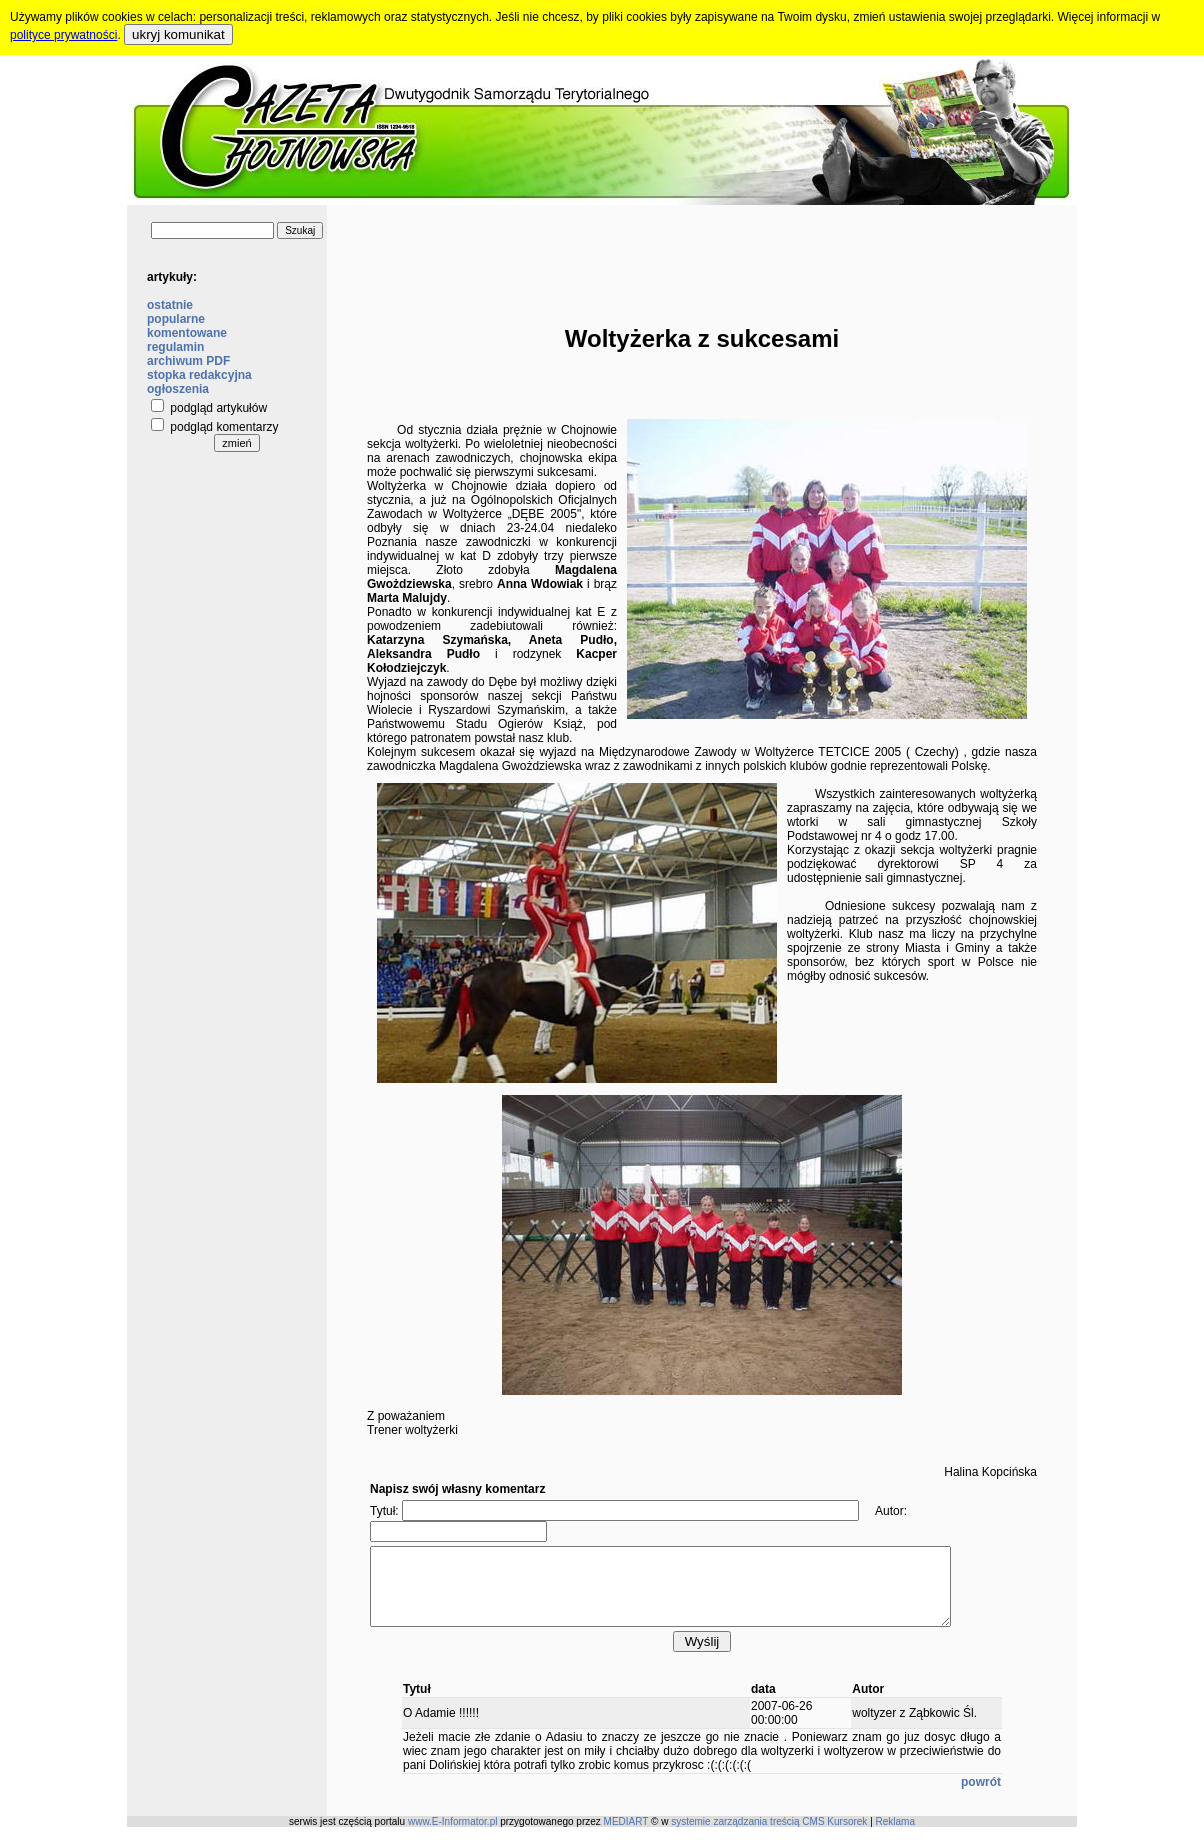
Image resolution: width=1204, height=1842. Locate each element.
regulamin (175, 347)
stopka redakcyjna (199, 375)
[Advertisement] (702, 250)
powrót (981, 1797)
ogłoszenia (178, 389)
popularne (176, 319)
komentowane (187, 333)
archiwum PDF (188, 361)
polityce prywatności (63, 35)
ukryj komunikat (178, 34)
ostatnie (170, 305)
